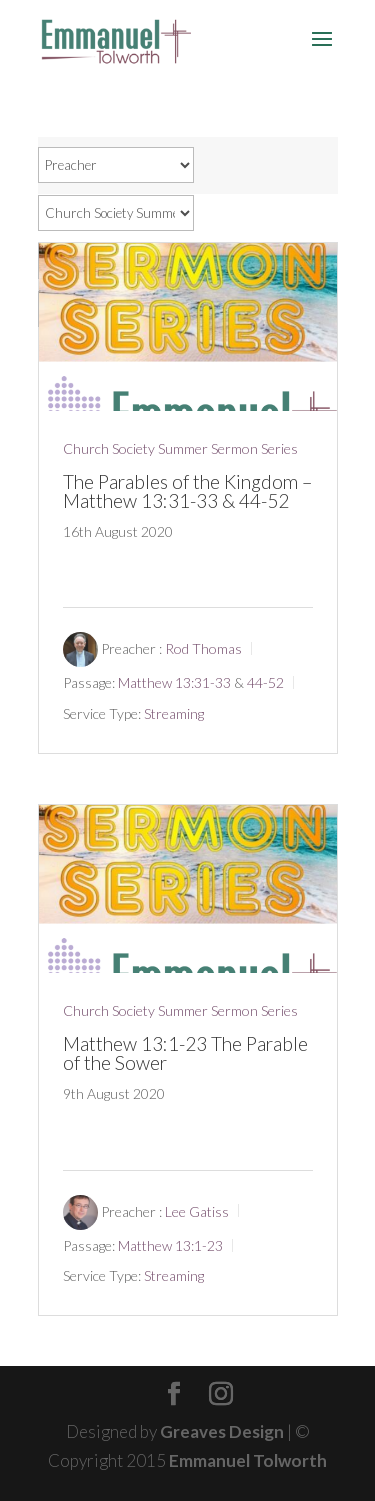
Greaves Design (222, 1431)
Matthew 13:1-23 (170, 1245)
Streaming (174, 713)
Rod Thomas (203, 648)
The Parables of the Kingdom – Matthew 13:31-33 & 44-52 (187, 491)
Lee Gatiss (197, 1211)
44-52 (265, 682)
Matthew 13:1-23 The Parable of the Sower (185, 1053)
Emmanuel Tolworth (248, 1460)
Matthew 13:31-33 (174, 682)
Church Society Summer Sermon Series (180, 448)
